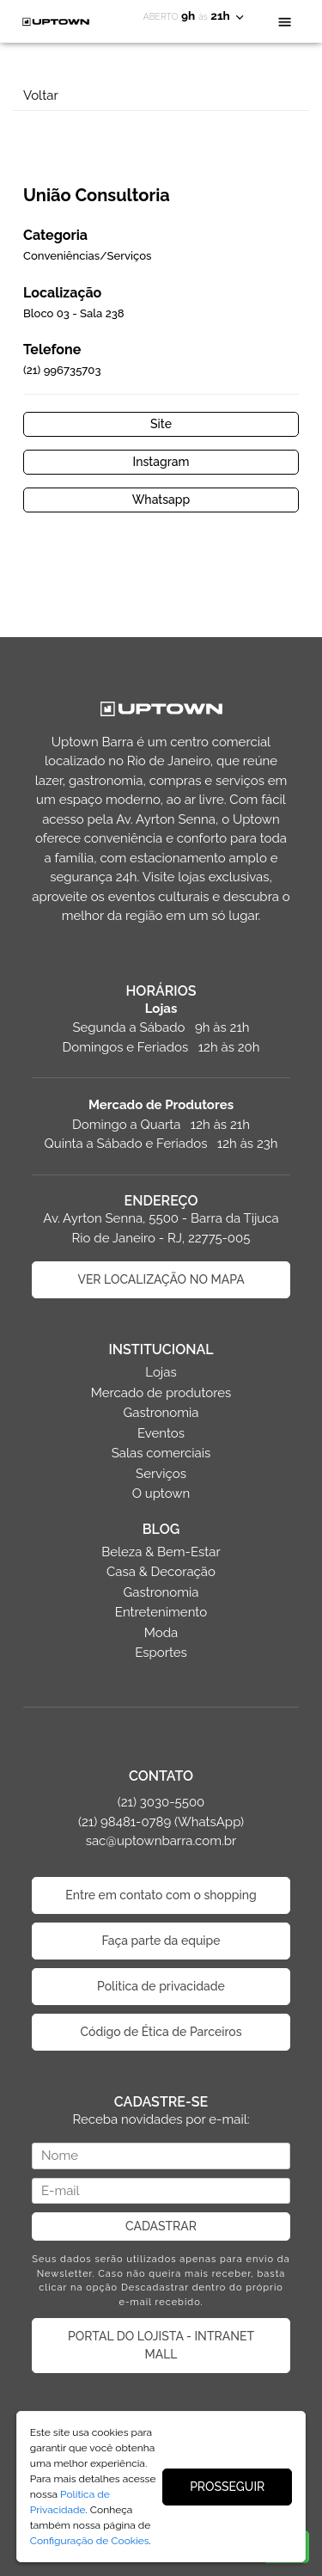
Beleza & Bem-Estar (161, 1552)
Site (161, 424)
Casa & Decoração (161, 1571)
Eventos (161, 1433)
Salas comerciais (161, 1453)
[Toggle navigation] (284, 21)
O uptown (161, 1493)
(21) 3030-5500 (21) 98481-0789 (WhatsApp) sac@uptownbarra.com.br (161, 1821)
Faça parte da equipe (160, 1940)
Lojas (160, 1372)
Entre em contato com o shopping (160, 1895)
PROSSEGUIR (227, 2486)
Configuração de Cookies (89, 2541)
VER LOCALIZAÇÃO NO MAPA (160, 1279)
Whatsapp (161, 499)
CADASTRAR (161, 2226)
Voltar (40, 95)
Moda (161, 1633)
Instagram (161, 462)
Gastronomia (160, 1412)
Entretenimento (161, 1612)
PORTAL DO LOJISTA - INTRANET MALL (161, 2345)
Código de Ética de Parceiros (160, 2032)
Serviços (161, 1473)
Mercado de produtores (161, 1393)
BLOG (161, 1529)
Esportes (161, 1652)
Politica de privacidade (161, 1986)
